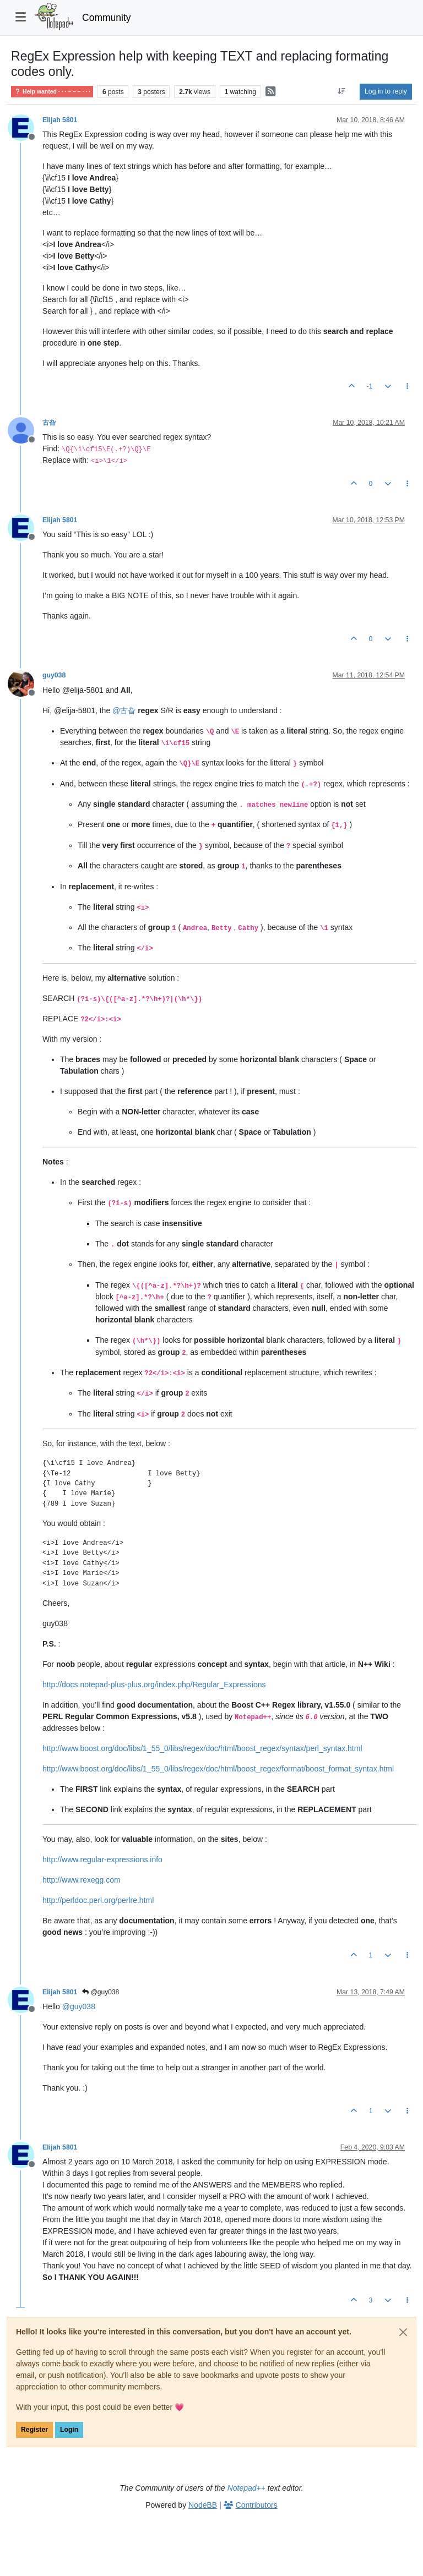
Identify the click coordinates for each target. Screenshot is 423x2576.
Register (34, 2429)
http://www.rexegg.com (81, 1879)
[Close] (403, 2332)
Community (106, 17)
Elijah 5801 (59, 120)
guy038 (54, 675)
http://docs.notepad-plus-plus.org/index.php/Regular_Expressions (153, 1684)
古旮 (49, 422)
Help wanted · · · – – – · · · (52, 91)
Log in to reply (386, 91)
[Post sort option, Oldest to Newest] (342, 91)
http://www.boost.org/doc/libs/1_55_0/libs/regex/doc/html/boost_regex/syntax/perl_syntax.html (202, 1748)
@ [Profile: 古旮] (123, 710)
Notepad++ (246, 2488)
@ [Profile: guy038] (78, 2006)
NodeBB (202, 2505)
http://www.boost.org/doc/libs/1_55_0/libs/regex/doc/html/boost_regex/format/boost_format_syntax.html (218, 1768)
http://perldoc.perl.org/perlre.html (98, 1900)
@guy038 (100, 1992)
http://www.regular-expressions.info (102, 1859)
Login (69, 2429)
